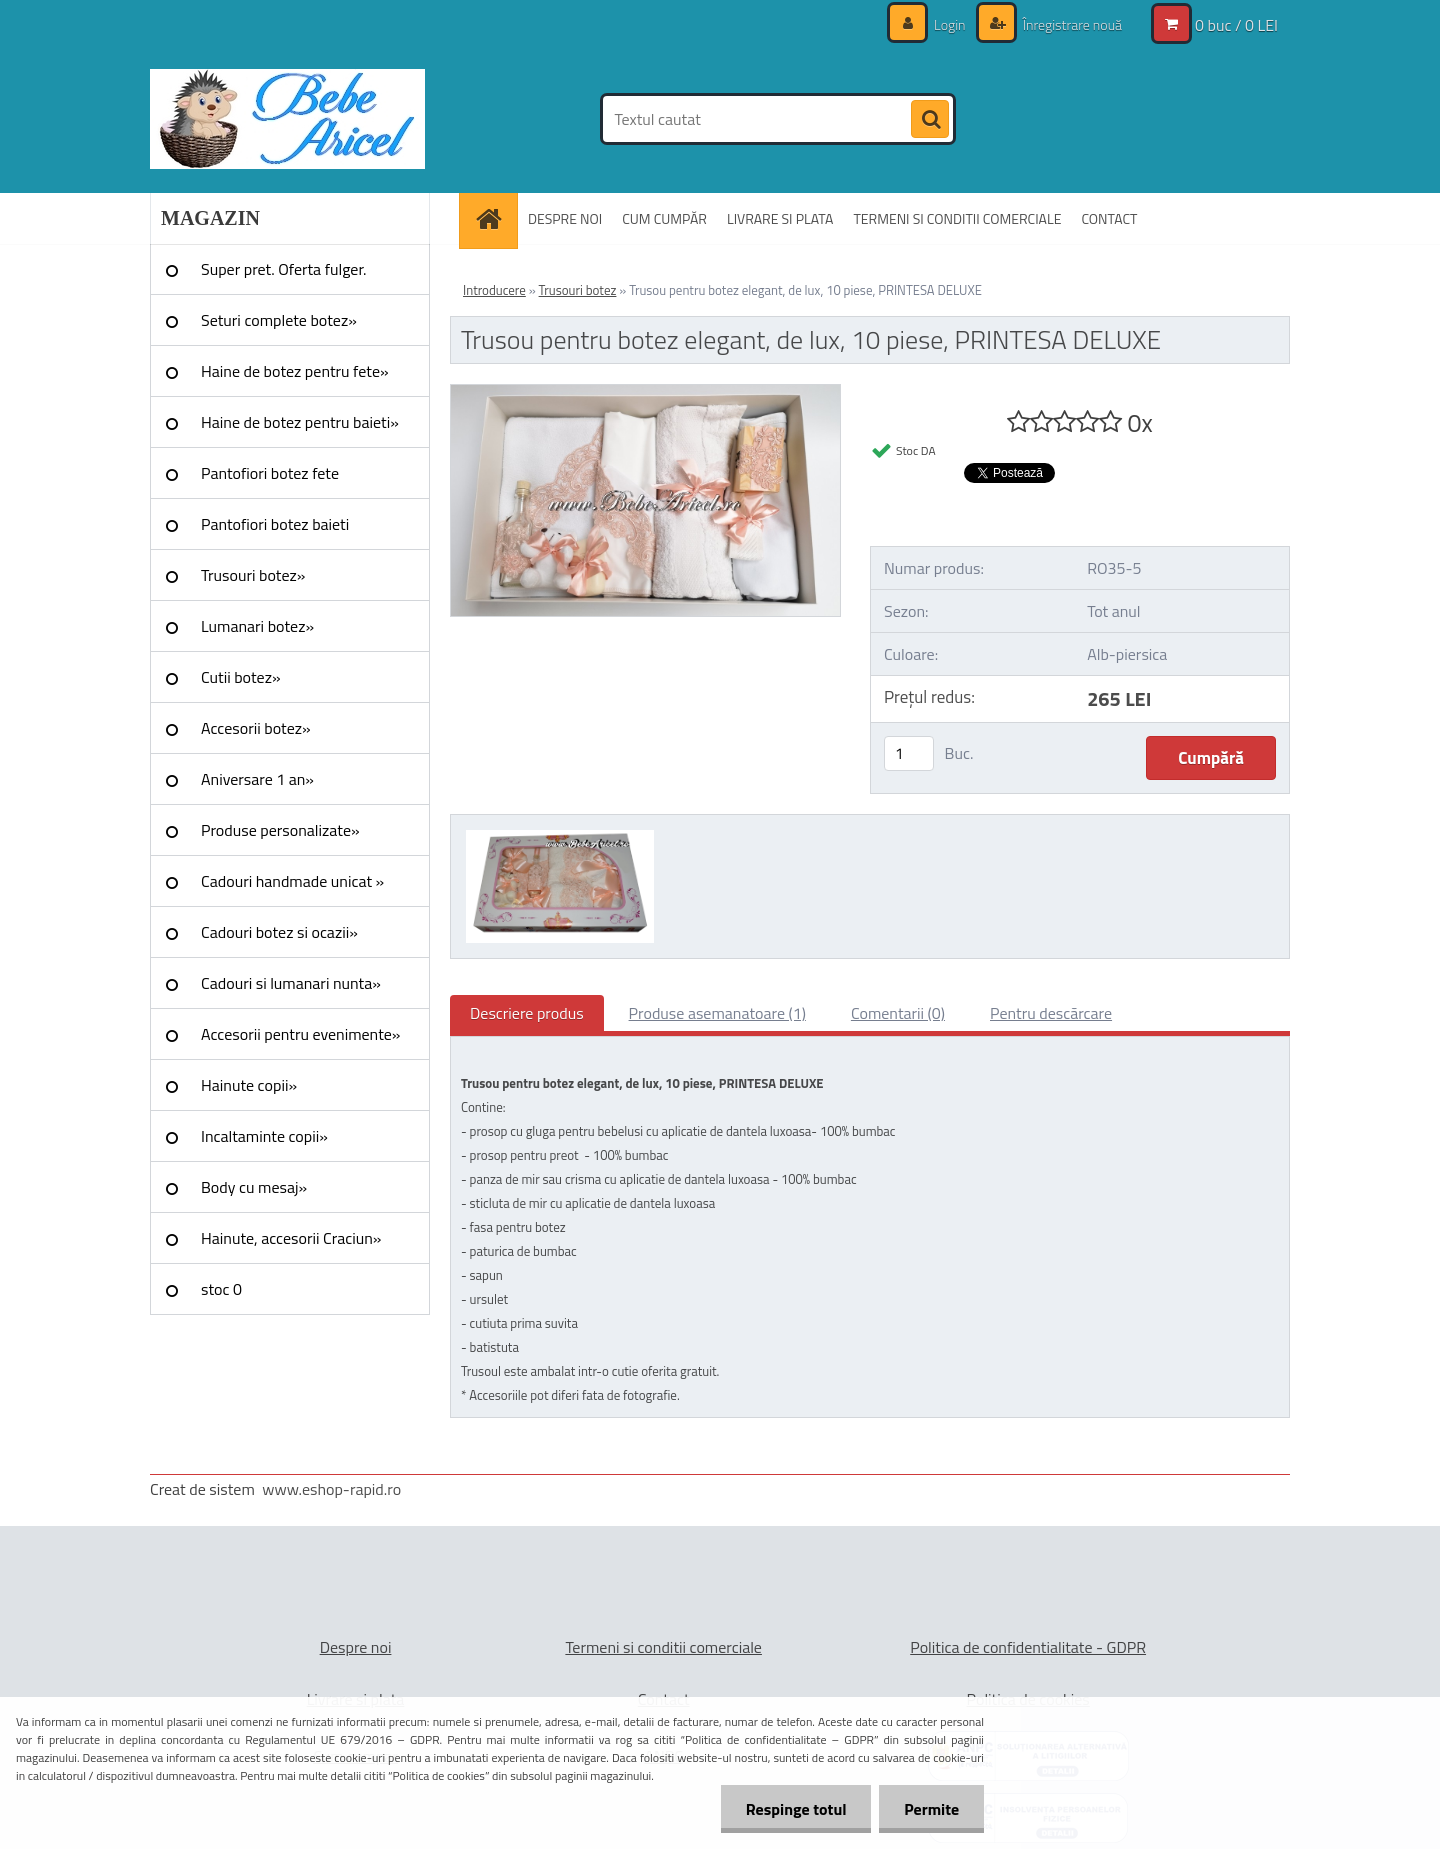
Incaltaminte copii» (264, 1136)
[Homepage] (495, 218)
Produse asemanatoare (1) (717, 1013)
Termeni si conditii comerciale (663, 1647)
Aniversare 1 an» (257, 779)
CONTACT (1109, 218)
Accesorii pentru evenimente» (300, 1034)
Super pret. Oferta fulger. (284, 269)
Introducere (494, 290)
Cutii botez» (241, 677)
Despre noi (356, 1647)
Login (950, 24)
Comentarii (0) (898, 1013)
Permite (931, 1809)
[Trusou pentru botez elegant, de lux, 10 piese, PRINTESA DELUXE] (645, 393)
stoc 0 (221, 1289)
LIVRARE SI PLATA (780, 218)
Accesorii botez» (256, 728)
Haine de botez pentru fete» (295, 371)
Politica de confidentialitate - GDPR (1028, 1647)
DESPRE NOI (565, 218)
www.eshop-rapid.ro (331, 1489)
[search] (930, 120)
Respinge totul (795, 1809)
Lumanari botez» (257, 626)
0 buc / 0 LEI (1236, 25)
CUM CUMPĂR (664, 218)
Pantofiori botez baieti (275, 524)
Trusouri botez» (253, 575)
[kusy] (909, 753)
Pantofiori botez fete (270, 473)
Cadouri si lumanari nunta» (291, 983)
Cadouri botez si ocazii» (279, 932)
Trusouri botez (578, 290)
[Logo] (287, 119)
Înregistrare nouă (1070, 24)
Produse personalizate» (280, 830)
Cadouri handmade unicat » (292, 881)
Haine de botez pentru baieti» (300, 422)
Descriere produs (527, 1013)
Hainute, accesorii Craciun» (291, 1238)
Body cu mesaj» (254, 1187)
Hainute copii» (249, 1085)
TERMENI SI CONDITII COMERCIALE (957, 218)
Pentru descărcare (1051, 1013)
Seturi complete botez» (279, 320)
